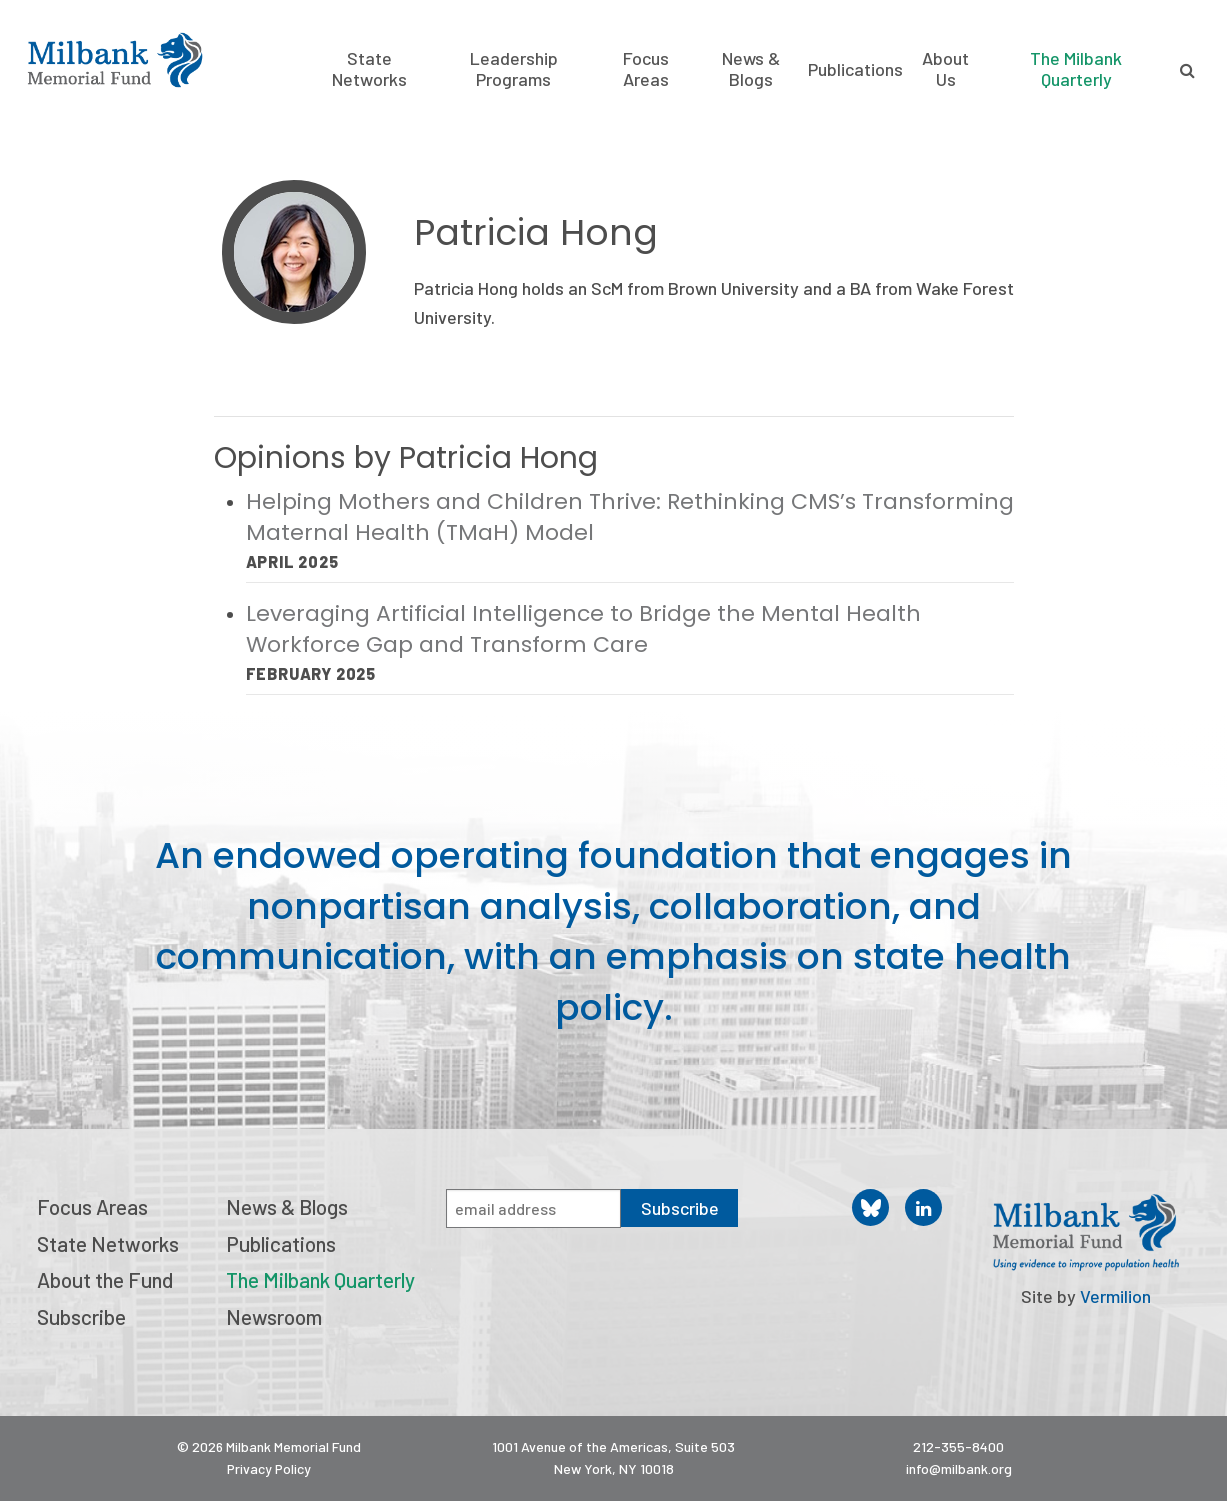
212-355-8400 (958, 1446)
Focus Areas (646, 69)
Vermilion (1115, 1296)
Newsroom (274, 1316)
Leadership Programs (514, 69)
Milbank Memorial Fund (115, 60)
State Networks (369, 69)
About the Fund (105, 1279)
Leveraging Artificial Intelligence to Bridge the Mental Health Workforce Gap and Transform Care (583, 629)
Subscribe (81, 1316)
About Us (945, 69)
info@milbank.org (959, 1468)
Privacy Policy (269, 1468)
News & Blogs (751, 69)
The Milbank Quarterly (1076, 68)
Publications (855, 69)
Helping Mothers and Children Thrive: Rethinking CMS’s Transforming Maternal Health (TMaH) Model (630, 517)
